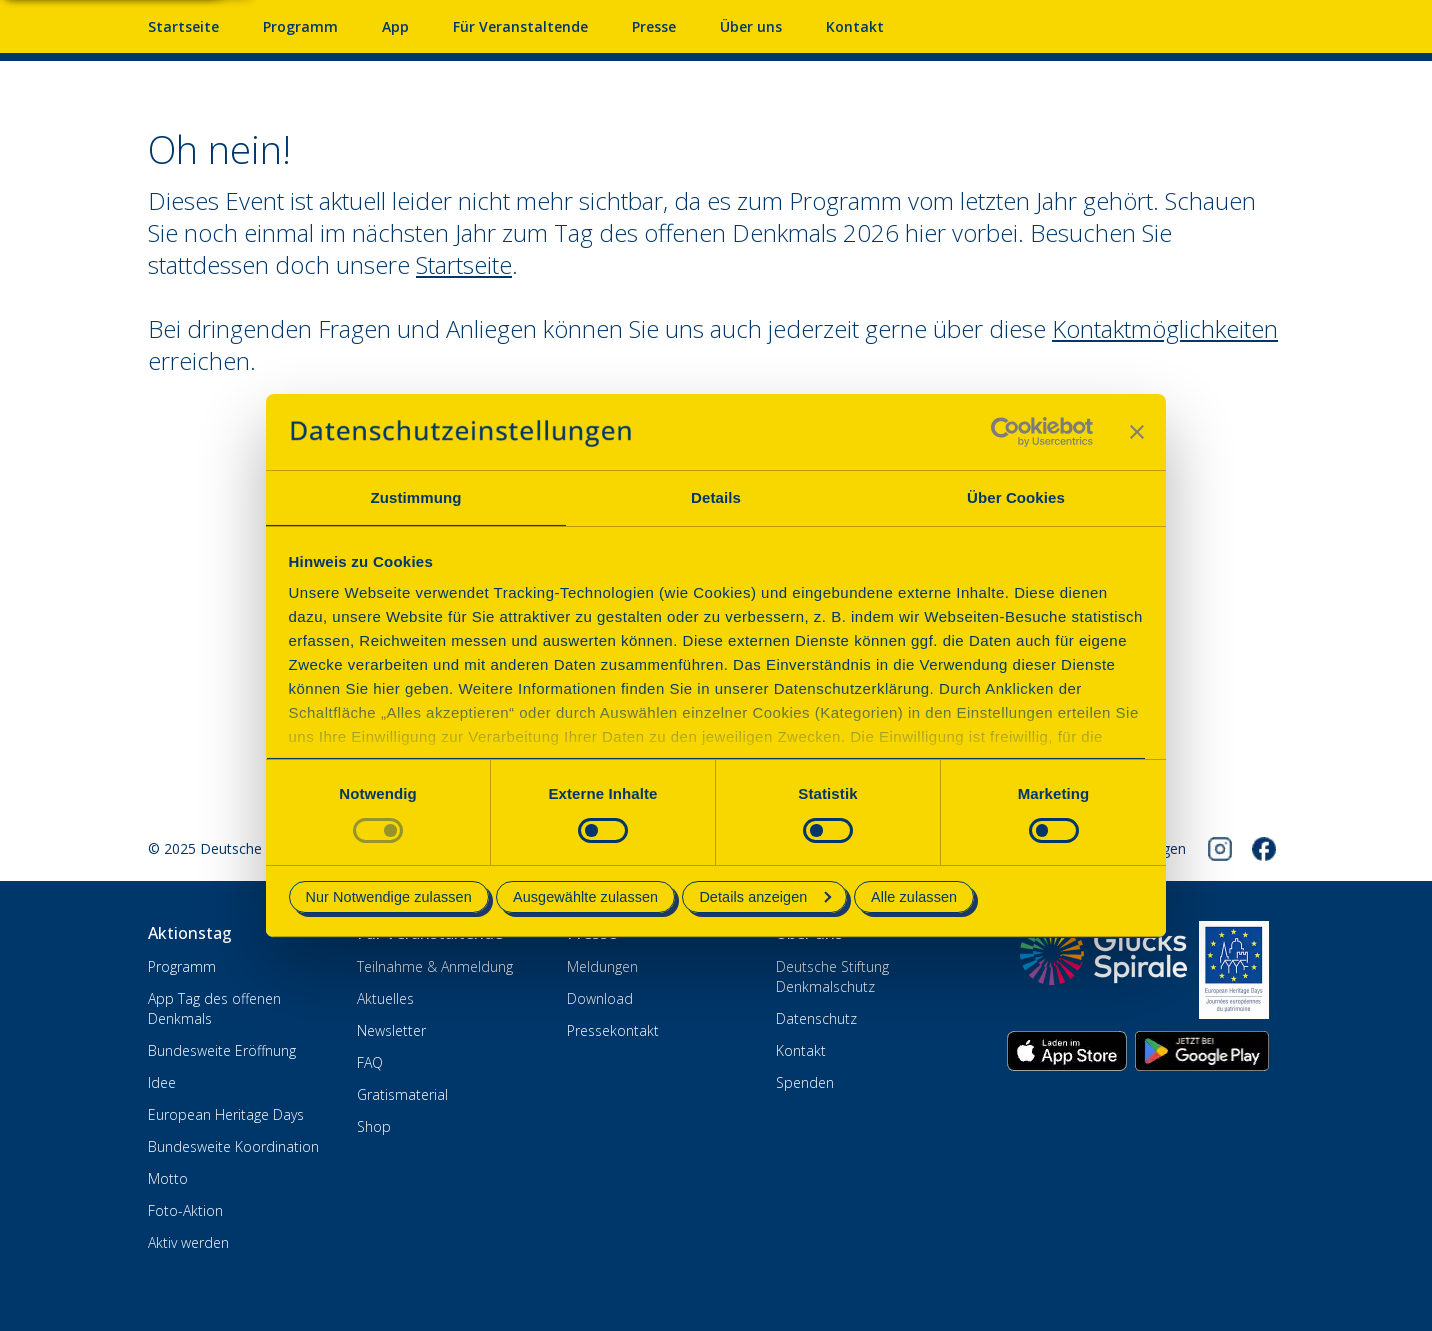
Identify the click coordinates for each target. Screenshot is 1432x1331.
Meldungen (602, 966)
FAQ (370, 1062)
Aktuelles (385, 998)
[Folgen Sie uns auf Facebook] (1264, 849)
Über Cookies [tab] (1016, 497)
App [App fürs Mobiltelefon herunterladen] (395, 26)
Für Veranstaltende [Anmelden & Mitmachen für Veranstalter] (520, 26)
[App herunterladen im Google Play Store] (1202, 1051)
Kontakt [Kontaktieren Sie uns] (855, 26)
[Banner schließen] (1137, 432)
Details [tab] (716, 497)
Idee (162, 1082)
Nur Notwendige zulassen (389, 897)
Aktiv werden (188, 1242)
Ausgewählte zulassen (585, 897)
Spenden (805, 1082)
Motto (168, 1178)
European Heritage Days (226, 1114)
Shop (374, 1126)
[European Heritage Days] (1234, 970)
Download (600, 998)
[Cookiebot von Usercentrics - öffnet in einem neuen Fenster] (1005, 432)
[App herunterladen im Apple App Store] (1067, 1051)
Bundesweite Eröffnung (222, 1050)
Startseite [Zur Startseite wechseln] (464, 264)
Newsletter (391, 1030)
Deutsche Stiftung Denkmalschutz (832, 976)
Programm (182, 966)
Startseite (183, 26)
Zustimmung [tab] (416, 497)
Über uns (751, 26)
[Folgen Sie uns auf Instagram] (1220, 849)
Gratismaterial (402, 1094)
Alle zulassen (914, 897)
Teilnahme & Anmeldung (435, 966)
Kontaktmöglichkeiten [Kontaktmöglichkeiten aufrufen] (1165, 328)
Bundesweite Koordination (233, 1146)
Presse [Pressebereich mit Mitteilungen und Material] (654, 26)
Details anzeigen (765, 897)
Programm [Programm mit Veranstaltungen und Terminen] (300, 26)
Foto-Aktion (185, 1210)
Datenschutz (816, 1018)
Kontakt (801, 1050)
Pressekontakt (613, 1030)
